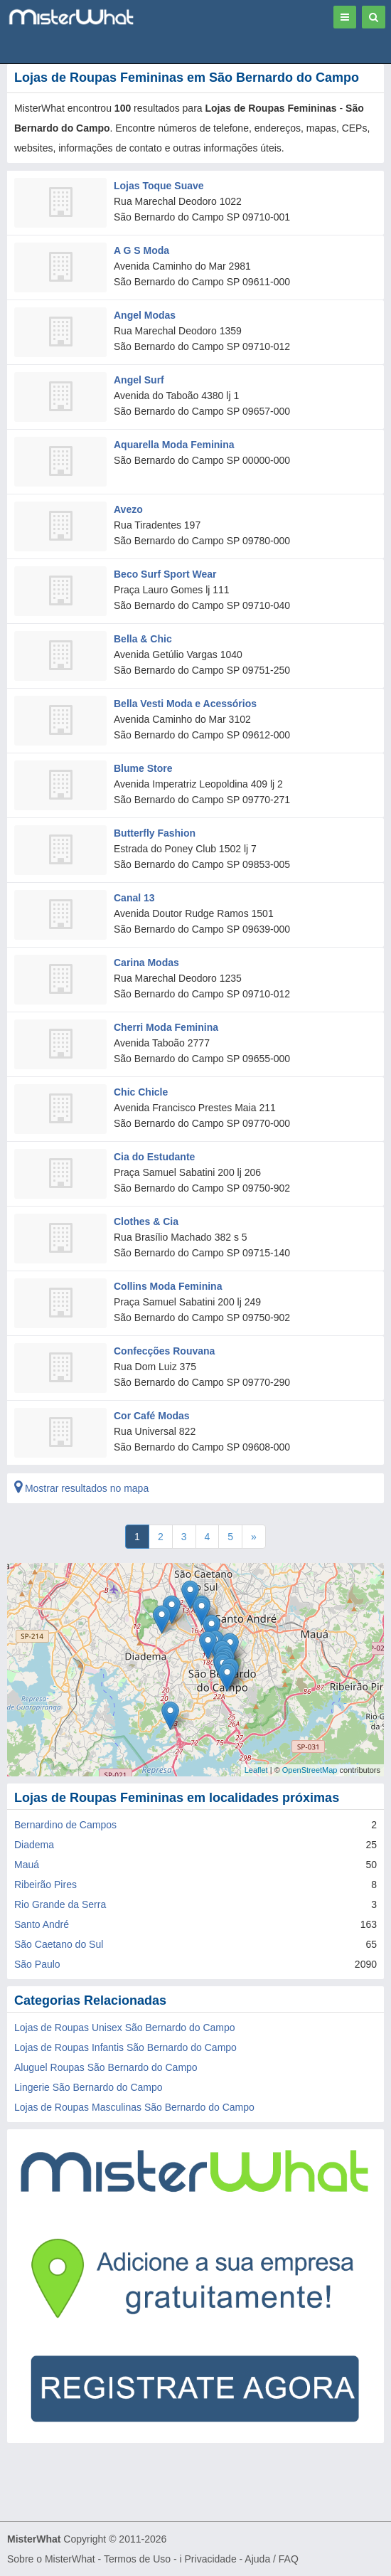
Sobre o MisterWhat (51, 2559)
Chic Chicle (141, 1092)
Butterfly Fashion (155, 833)
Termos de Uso (137, 2559)
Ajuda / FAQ (271, 2559)
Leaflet (256, 1770)
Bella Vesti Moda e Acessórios (185, 703)
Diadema (34, 1844)
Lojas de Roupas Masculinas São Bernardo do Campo (134, 2107)
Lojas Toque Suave (159, 185)
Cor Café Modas (152, 1415)
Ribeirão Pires (45, 1884)
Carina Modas (146, 962)
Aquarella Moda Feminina (174, 444)
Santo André (41, 1924)
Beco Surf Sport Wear (165, 574)
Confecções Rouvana (164, 1351)
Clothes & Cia (146, 1221)
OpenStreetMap (310, 1770)
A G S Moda (141, 250)
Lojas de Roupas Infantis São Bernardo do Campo (125, 2047)
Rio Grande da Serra (60, 1904)
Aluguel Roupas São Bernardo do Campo (106, 2067)
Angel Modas (145, 315)
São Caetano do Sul (58, 1944)
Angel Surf (139, 380)
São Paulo (37, 1964)
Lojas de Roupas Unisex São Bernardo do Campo (124, 2027)
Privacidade (211, 2559)
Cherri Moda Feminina (166, 1027)
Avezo (128, 509)
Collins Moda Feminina (168, 1286)
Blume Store (143, 768)
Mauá (26, 1864)
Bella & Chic (143, 639)
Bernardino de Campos (65, 1824)
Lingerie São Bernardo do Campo (88, 2087)
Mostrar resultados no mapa (81, 1488)
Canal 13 (134, 897)
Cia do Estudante (154, 1156)
